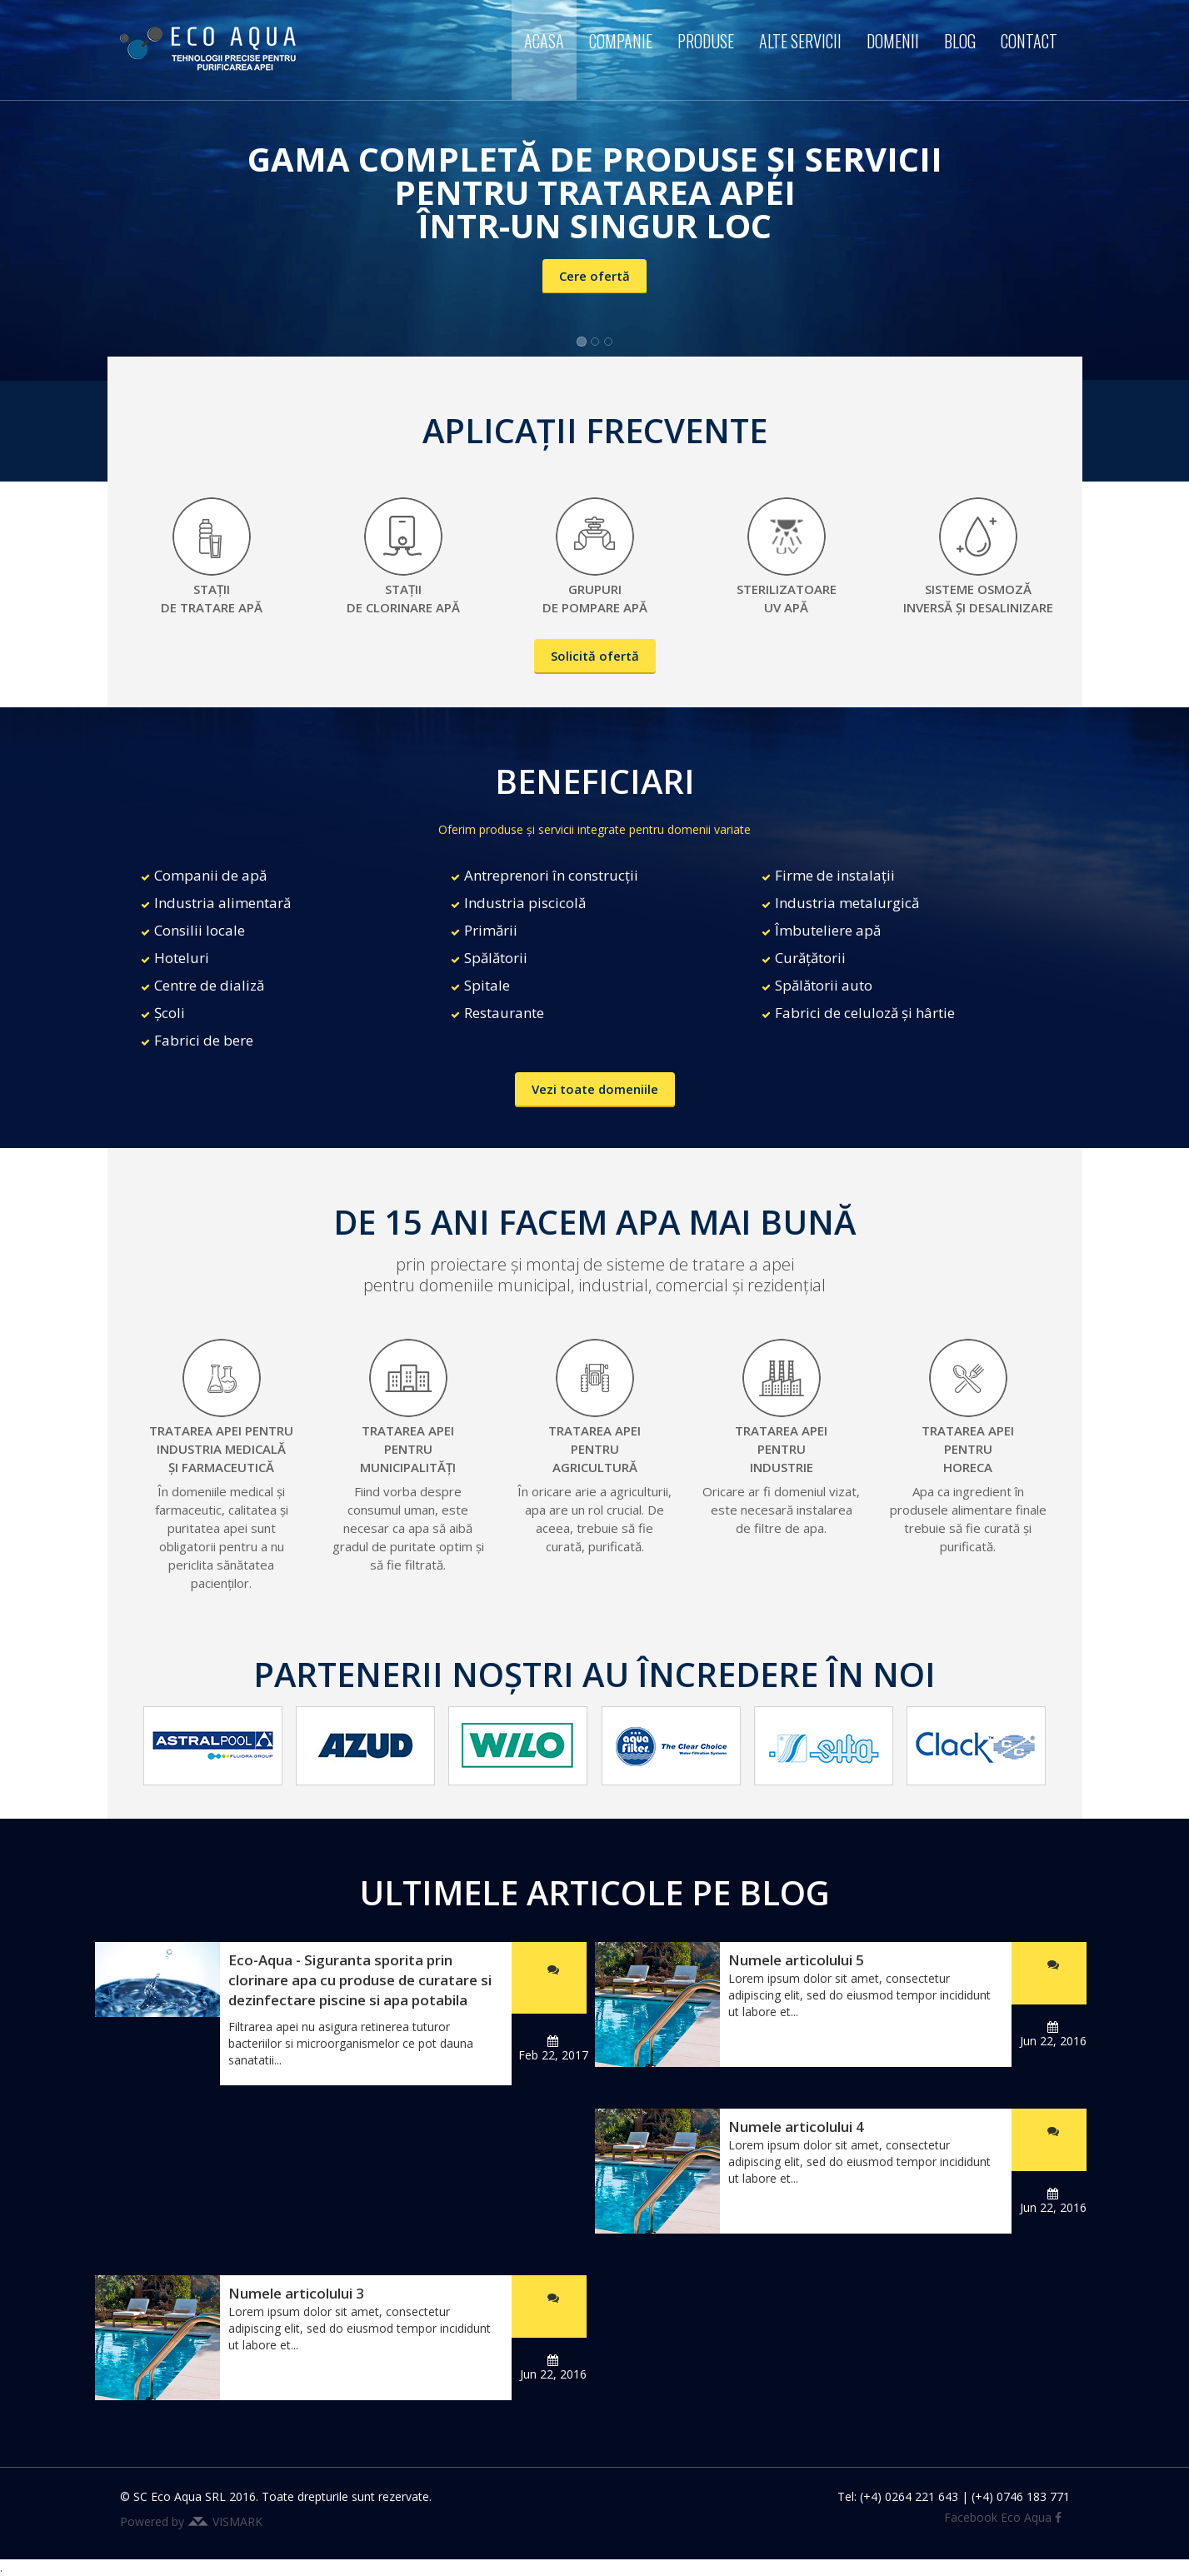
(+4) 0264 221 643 (909, 2496)
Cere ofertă (594, 275)
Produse (705, 40)
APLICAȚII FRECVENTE (594, 430)
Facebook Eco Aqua (1003, 2517)
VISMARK (237, 2521)
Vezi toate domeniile (595, 1089)
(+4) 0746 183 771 (1021, 2496)
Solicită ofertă (595, 655)
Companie (620, 40)
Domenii (893, 40)
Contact (1029, 40)
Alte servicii (800, 40)
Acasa (544, 40)
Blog (960, 40)
